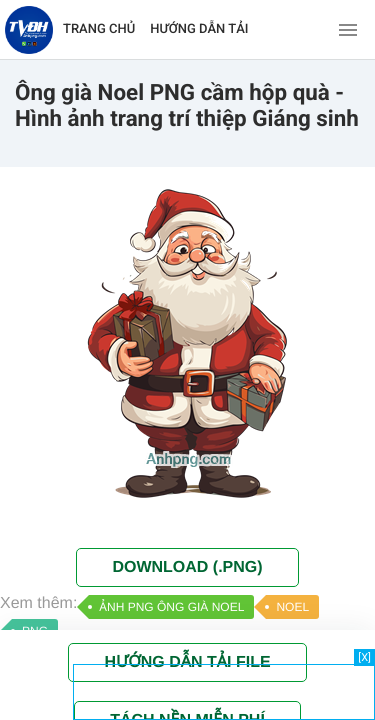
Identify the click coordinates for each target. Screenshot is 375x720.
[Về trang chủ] (29, 30)
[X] (364, 657)
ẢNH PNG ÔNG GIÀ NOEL (171, 607)
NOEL (292, 607)
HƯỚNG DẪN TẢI (199, 29)
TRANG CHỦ (99, 29)
